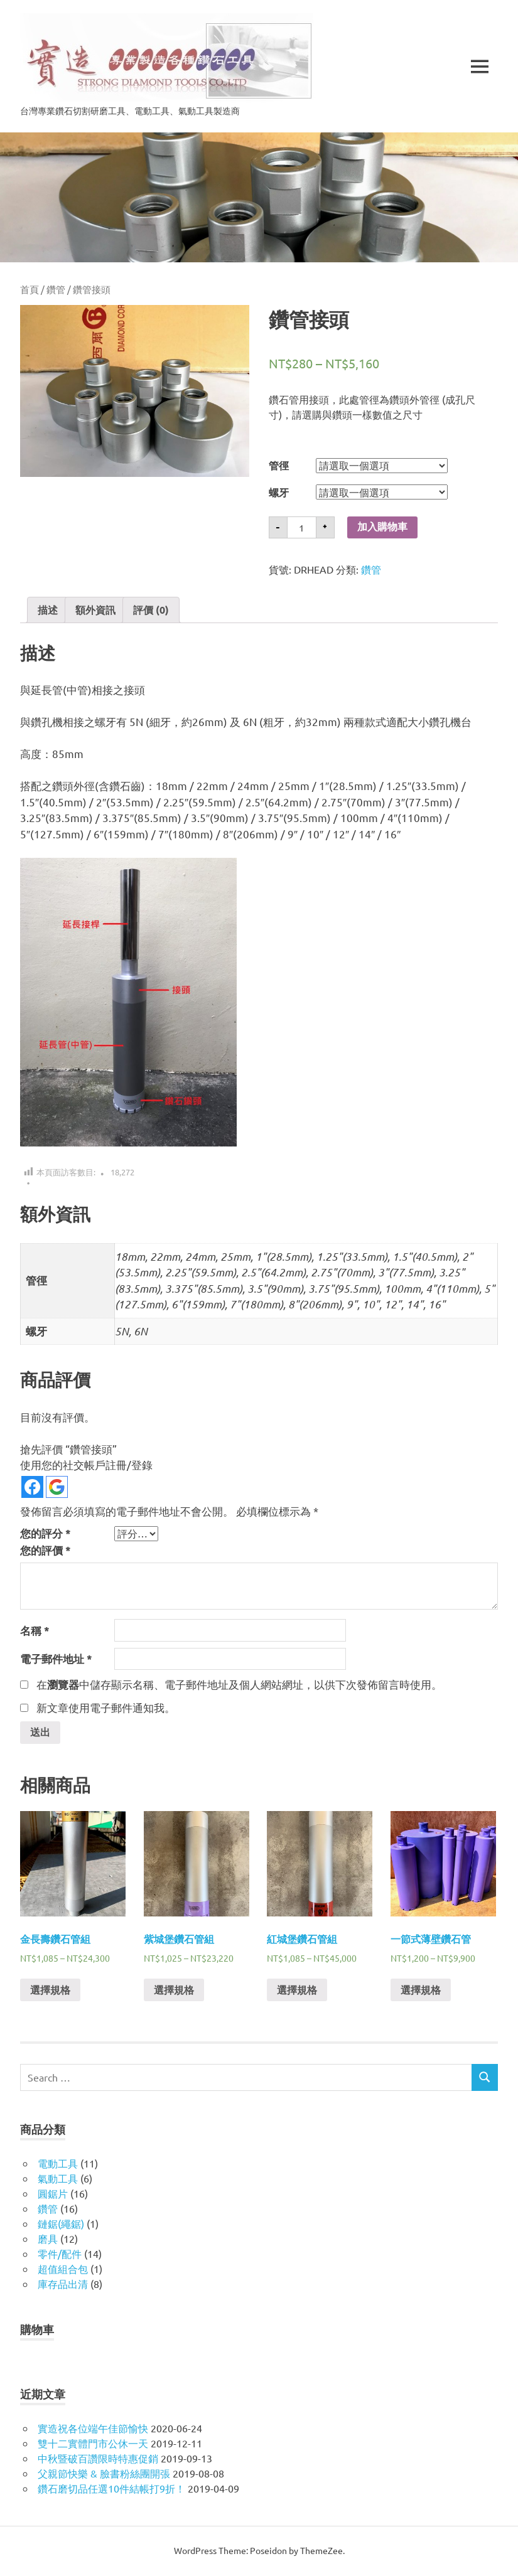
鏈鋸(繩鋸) (61, 2224)
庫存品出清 (63, 2285)
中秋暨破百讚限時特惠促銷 (98, 2459)
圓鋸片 (53, 2194)
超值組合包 (63, 2269)
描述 (48, 609)
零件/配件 (60, 2254)
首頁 (29, 289)
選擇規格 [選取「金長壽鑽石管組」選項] (50, 1990)
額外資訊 (95, 609)
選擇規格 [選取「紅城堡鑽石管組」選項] (297, 1990)
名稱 (35, 1630)
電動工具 (58, 2164)
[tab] (47, 610)
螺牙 (279, 492)
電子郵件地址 (56, 1658)
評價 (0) (151, 609)
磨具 (48, 2239)
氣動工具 (58, 2179)
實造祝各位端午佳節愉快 (93, 2429)
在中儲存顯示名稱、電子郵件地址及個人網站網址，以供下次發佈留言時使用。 (239, 1684)
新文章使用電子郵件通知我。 (105, 1707)
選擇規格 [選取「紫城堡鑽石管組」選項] (174, 1990)
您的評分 (45, 1533)
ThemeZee (321, 2551)
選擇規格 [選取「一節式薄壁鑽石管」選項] (421, 1990)
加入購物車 (382, 527)
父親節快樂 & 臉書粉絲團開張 (104, 2474)
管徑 (279, 465)
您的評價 (45, 1550)
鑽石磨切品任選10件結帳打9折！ (111, 2489)
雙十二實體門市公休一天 (93, 2444)
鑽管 (55, 289)
